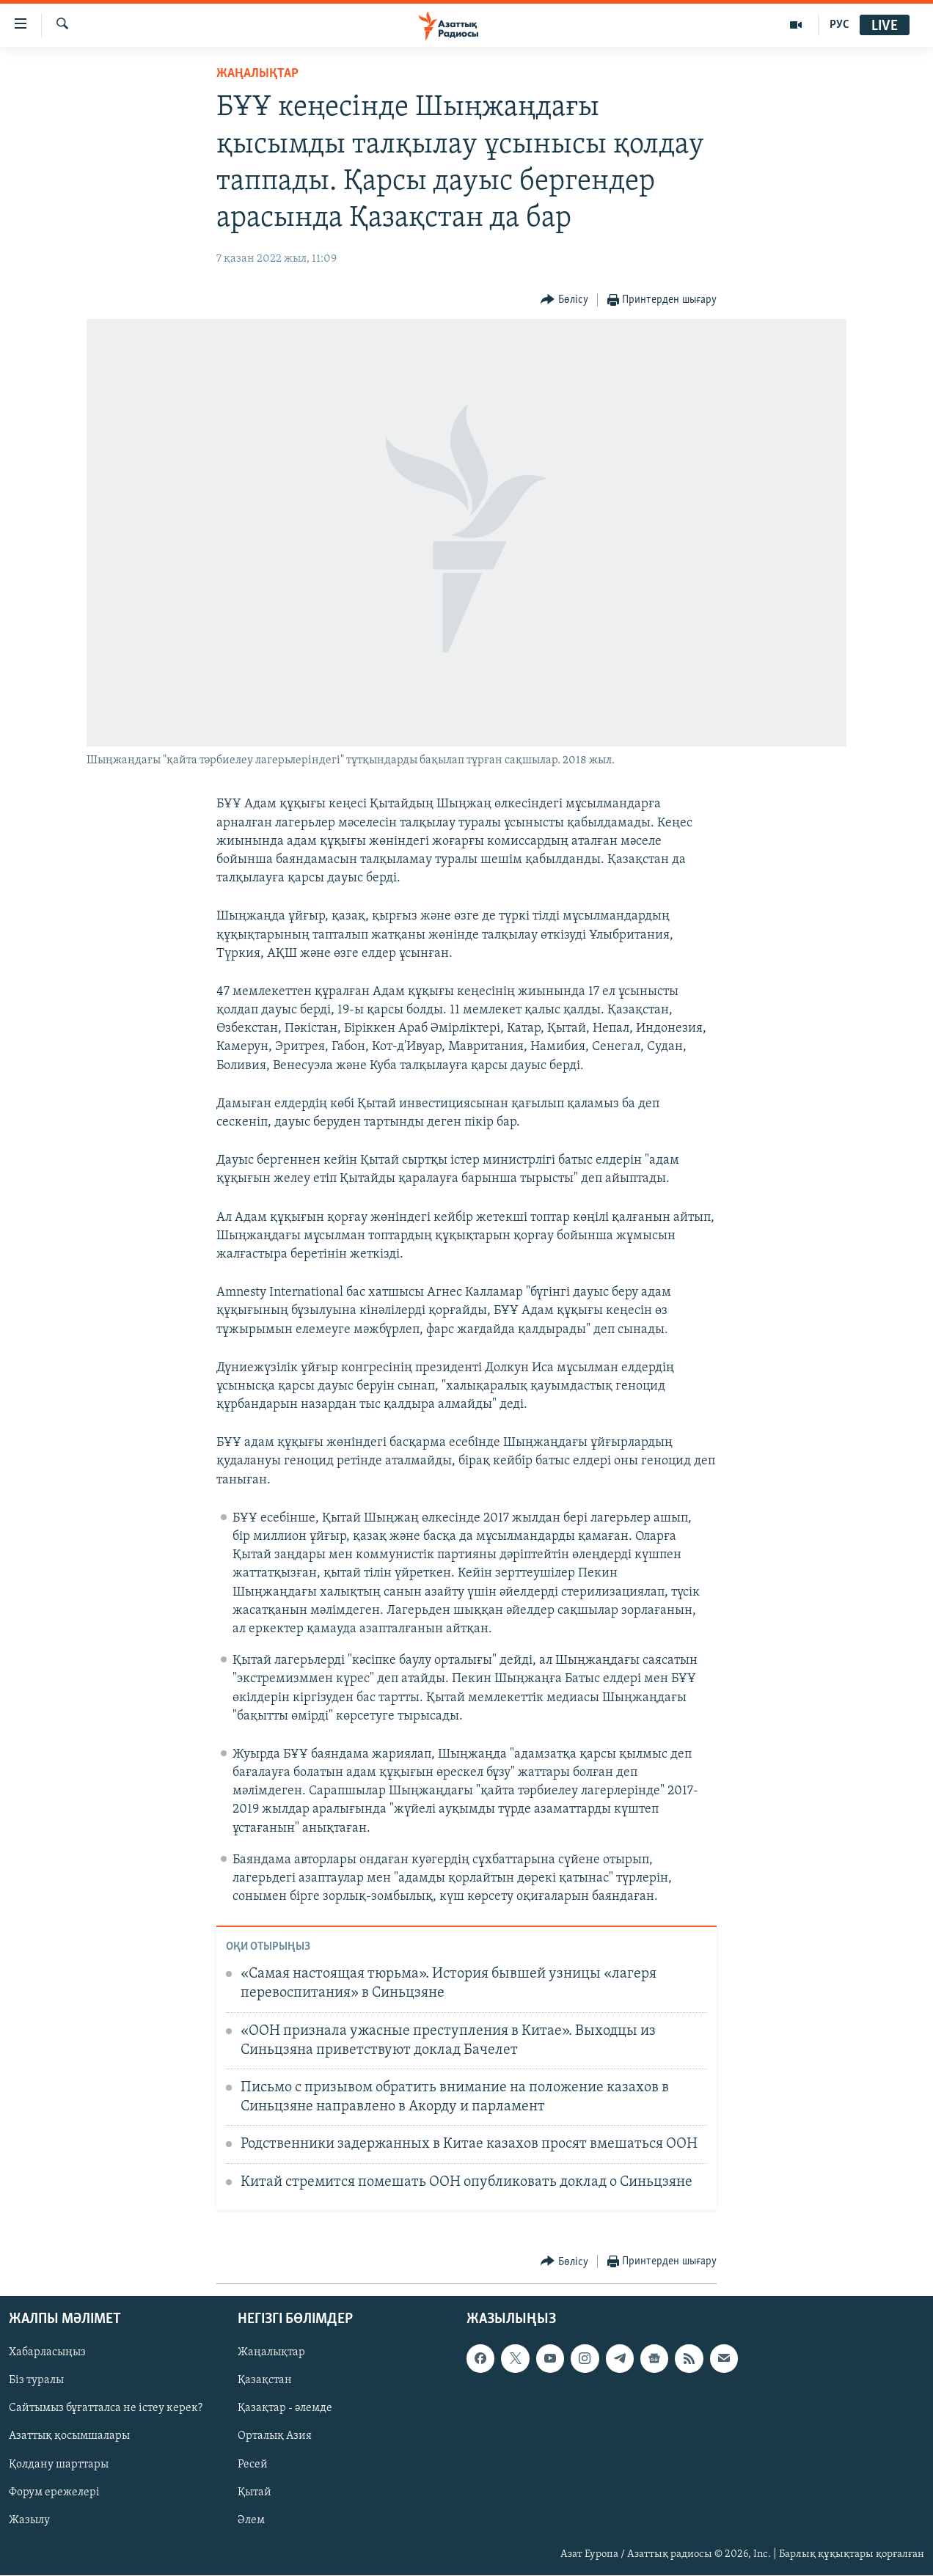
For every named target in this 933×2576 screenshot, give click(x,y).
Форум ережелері (54, 2492)
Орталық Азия (275, 2437)
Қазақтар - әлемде (285, 2409)
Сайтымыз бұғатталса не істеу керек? (105, 2409)
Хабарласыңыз (47, 2353)
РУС (839, 25)
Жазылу (29, 2520)
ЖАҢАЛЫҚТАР (257, 74)
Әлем (251, 2520)
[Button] (564, 300)
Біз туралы (36, 2381)
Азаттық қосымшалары (69, 2437)
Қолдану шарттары (59, 2464)
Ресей (253, 2464)
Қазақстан (265, 2381)
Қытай (254, 2492)
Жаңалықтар (271, 2353)
